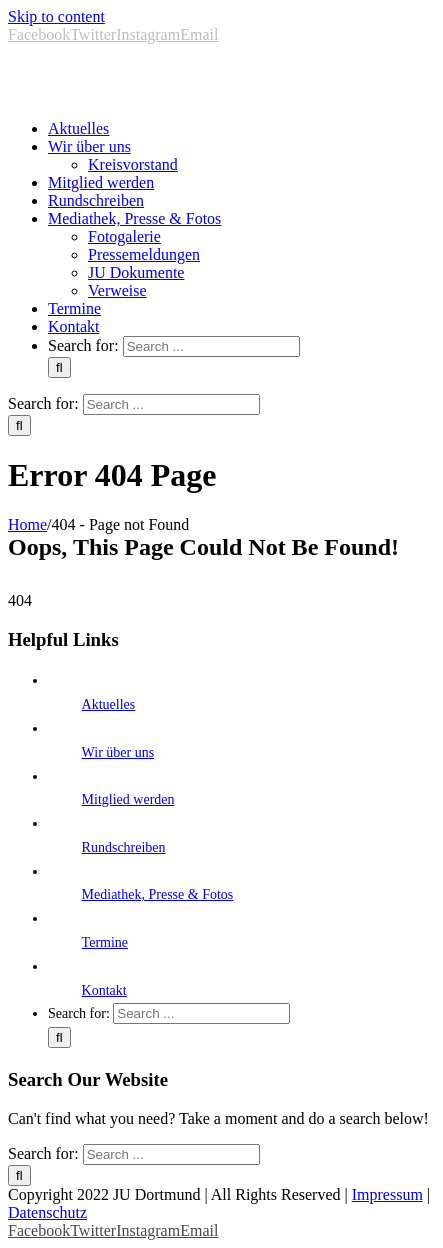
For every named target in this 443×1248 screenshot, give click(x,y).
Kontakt (104, 990)
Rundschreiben (124, 847)
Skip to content (56, 16)
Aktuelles (109, 704)
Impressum (387, 1194)
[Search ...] (211, 346)
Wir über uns (118, 752)
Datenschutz (47, 1212)
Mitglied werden (128, 799)
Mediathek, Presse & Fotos (158, 894)
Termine (105, 942)
